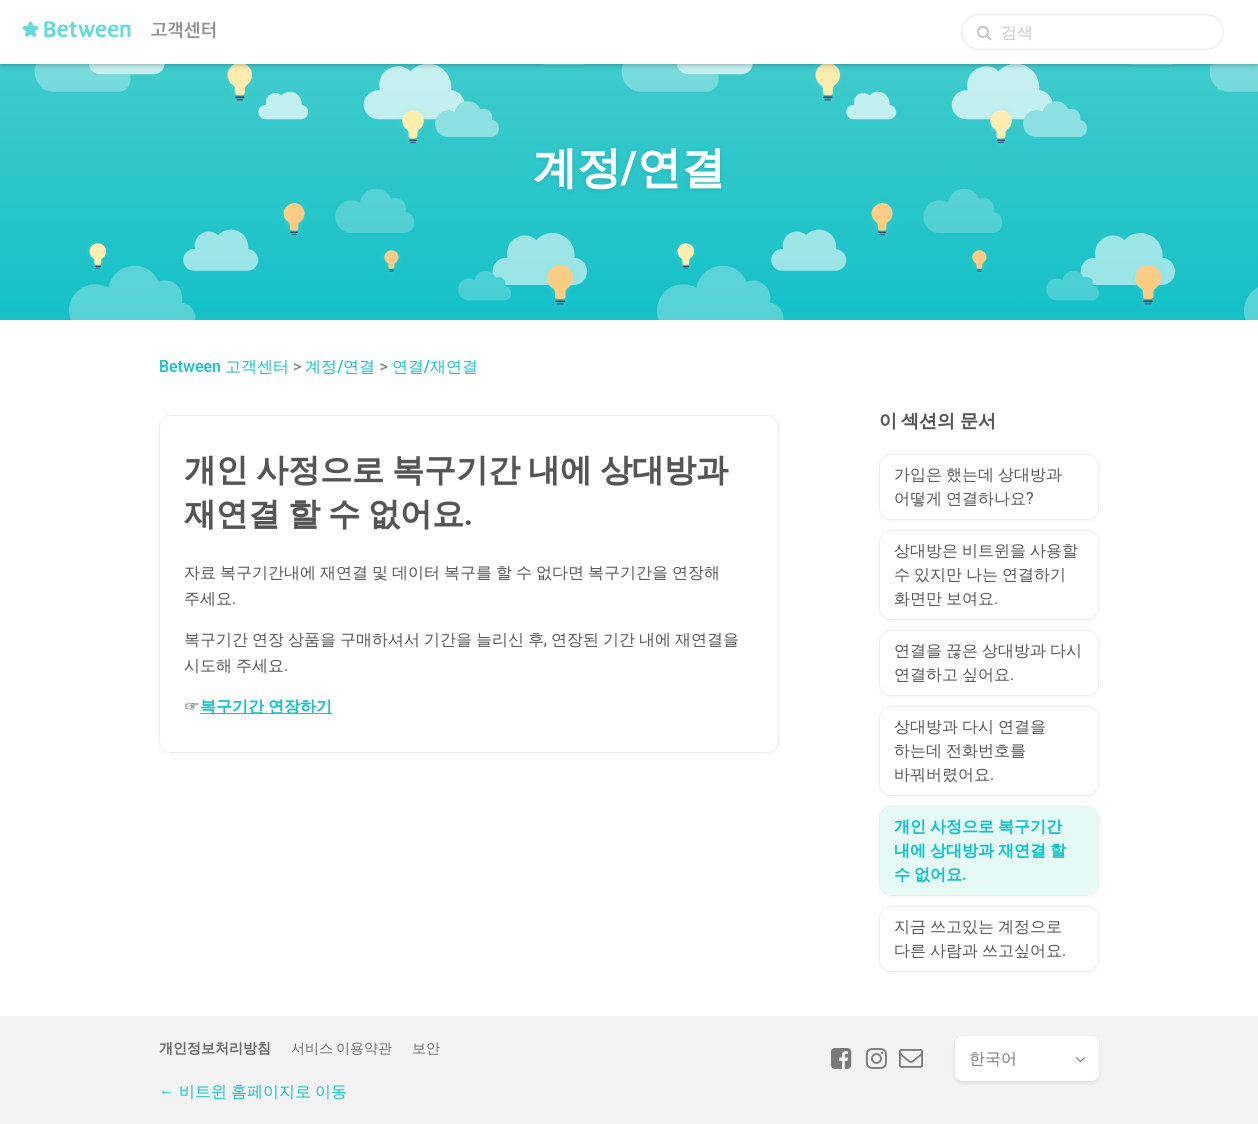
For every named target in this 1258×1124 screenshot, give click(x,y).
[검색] (1092, 32)
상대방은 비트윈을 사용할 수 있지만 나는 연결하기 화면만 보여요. (986, 574)
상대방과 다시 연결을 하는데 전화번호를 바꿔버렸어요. (970, 750)
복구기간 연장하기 (266, 706)
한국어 (993, 1058)
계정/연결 (340, 366)
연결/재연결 (435, 366)
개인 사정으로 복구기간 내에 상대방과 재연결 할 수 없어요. (980, 850)
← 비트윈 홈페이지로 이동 (253, 1091)
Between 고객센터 (224, 366)
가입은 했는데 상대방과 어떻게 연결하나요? (978, 486)
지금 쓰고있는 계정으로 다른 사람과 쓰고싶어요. (980, 938)
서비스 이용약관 (341, 1048)
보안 (426, 1048)
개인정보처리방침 (215, 1048)
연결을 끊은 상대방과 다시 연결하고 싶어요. (988, 662)
